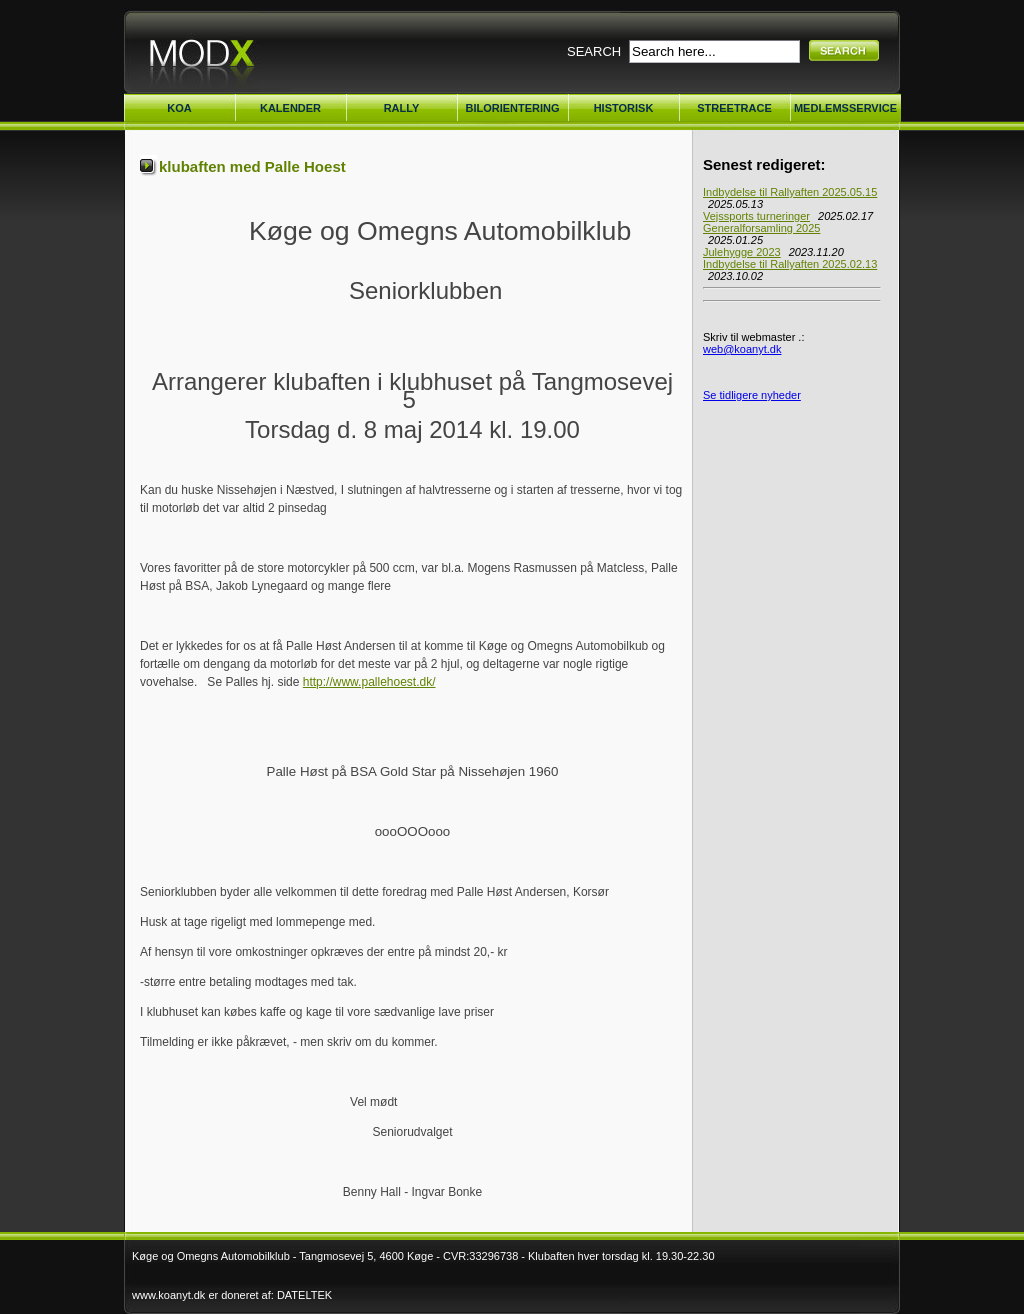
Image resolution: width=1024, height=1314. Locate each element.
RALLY (402, 108)
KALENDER (290, 108)
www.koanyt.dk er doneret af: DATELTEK (232, 1295)
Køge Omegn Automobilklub (252, 57)
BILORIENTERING (512, 108)
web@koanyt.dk (742, 349)
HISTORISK (624, 108)
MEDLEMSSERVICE (845, 108)
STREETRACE (734, 108)
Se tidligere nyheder (752, 395)
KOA (179, 108)
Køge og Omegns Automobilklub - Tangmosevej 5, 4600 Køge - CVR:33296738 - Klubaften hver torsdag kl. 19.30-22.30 (423, 1256)
